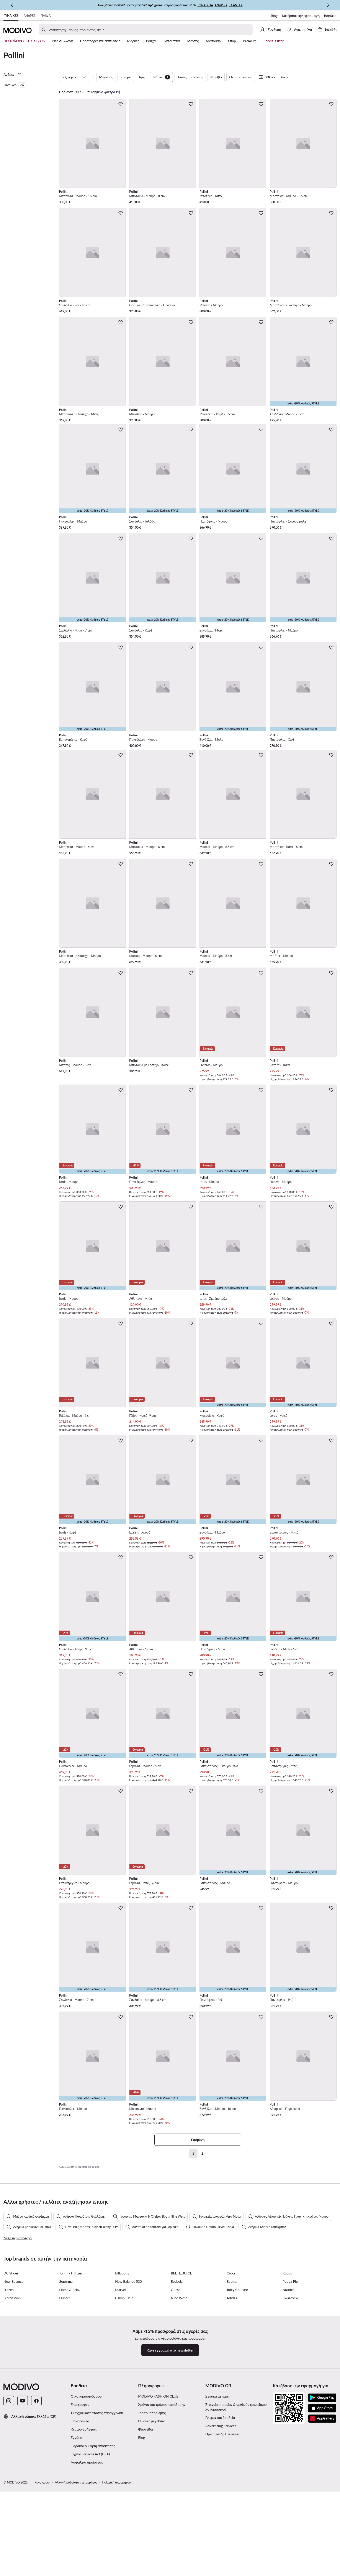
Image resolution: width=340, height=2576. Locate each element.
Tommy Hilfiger (70, 2273)
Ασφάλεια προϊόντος (87, 2462)
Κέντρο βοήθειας (83, 2429)
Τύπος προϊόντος (190, 77)
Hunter (64, 2298)
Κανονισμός (42, 2482)
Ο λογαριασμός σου (86, 2396)
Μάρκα (161, 77)
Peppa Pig (290, 2281)
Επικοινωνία (80, 2421)
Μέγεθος (106, 77)
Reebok (176, 2281)
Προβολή (93, 2166)
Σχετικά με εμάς (217, 2396)
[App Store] (322, 2408)
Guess (175, 2289)
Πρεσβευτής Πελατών (222, 2434)
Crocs (231, 2273)
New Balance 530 (128, 2281)
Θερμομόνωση (240, 77)
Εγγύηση (77, 2437)
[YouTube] (22, 2401)
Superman (67, 2281)
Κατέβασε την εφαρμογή (301, 15)
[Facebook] (36, 2401)
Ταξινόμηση (74, 77)
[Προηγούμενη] (12, 5)
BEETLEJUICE (181, 2273)
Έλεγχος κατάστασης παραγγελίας (97, 2413)
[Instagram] (8, 2401)
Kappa (287, 2273)
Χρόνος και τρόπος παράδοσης (161, 2404)
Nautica (288, 2289)
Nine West (179, 2298)
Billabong (122, 2273)
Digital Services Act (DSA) (90, 2454)
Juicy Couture (237, 2289)
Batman (232, 2281)
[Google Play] (322, 2397)
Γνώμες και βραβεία (220, 2417)
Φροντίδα (145, 2429)
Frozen (8, 2289)
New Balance (13, 2281)
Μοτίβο (216, 77)
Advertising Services (220, 2426)
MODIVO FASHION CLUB (158, 2396)
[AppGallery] (322, 2418)
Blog (274, 15)
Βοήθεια (330, 15)
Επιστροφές (80, 2404)
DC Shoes (10, 2273)
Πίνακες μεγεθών (151, 2421)
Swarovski (290, 2298)
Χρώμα (125, 77)
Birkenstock (12, 2298)
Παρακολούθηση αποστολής (93, 2446)
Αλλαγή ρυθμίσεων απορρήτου (76, 2482)
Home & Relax (69, 2289)
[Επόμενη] (328, 5)
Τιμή (142, 77)
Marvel (120, 2289)
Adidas (232, 2298)
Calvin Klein (124, 2298)
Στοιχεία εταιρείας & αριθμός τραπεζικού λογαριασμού (236, 2406)
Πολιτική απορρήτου (116, 2482)
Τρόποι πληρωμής (152, 2413)
